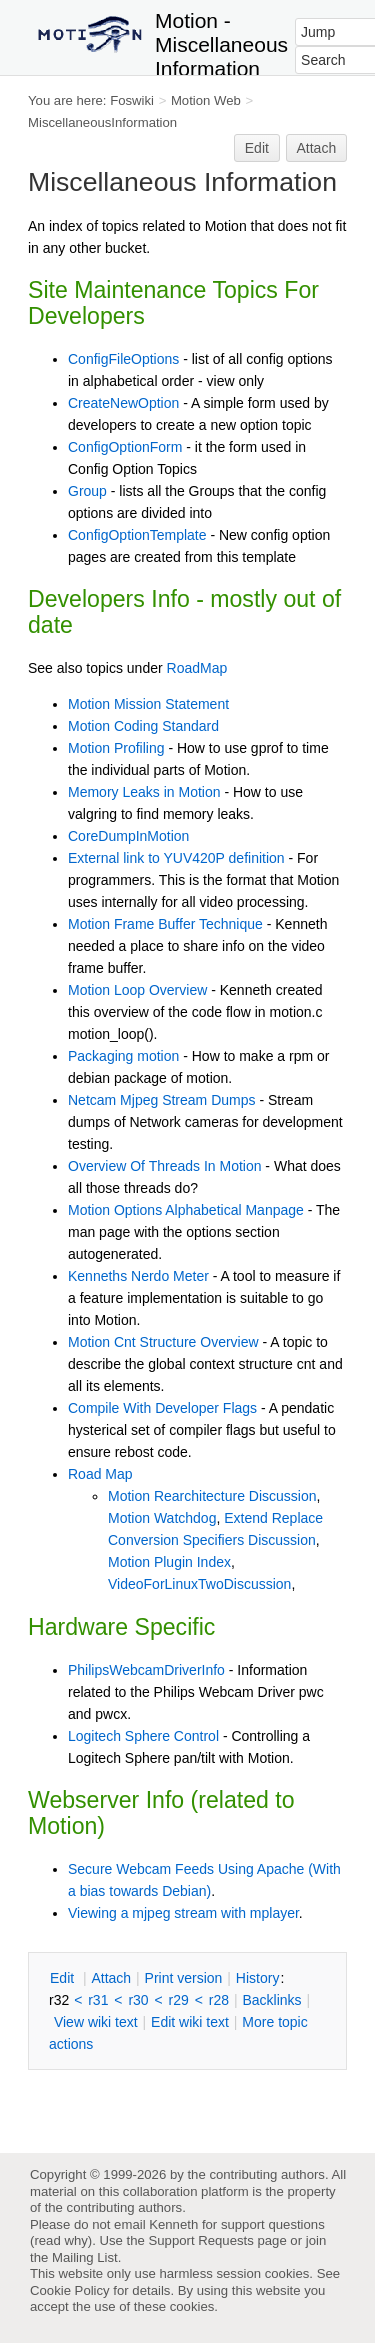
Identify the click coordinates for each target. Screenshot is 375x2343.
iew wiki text (96, 2022)
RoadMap (197, 668)
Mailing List (85, 2257)
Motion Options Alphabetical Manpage (186, 1210)
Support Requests (200, 2240)
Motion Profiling (116, 748)
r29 (179, 2000)
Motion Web (206, 100)
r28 (219, 2000)
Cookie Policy (70, 2290)
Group (87, 491)
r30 (138, 2000)
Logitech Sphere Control (143, 1736)
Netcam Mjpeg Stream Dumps (162, 1100)
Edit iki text (190, 2022)
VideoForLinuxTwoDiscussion (199, 1584)
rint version (184, 1978)
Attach (317, 148)
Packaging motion (123, 1056)
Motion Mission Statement (148, 704)
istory (258, 1978)
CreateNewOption (123, 403)
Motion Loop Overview (137, 990)
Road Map (100, 1474)
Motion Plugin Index (169, 1562)
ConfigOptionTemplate (137, 535)
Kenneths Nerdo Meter (138, 1276)
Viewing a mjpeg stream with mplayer (183, 1913)
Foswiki (132, 100)
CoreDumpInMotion (128, 836)
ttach (111, 1978)
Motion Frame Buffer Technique (165, 924)
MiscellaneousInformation (102, 122)
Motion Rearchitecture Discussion (212, 1496)
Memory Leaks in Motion (144, 792)
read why (60, 2240)
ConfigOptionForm (125, 447)
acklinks (271, 2000)
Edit (257, 148)
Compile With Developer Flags (162, 1408)
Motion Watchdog (162, 1518)
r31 (98, 2000)
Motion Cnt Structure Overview (163, 1342)
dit (64, 1978)
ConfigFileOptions (123, 359)
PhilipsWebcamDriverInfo (146, 1670)
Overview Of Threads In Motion (164, 1166)
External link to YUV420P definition (176, 858)
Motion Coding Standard (143, 726)
